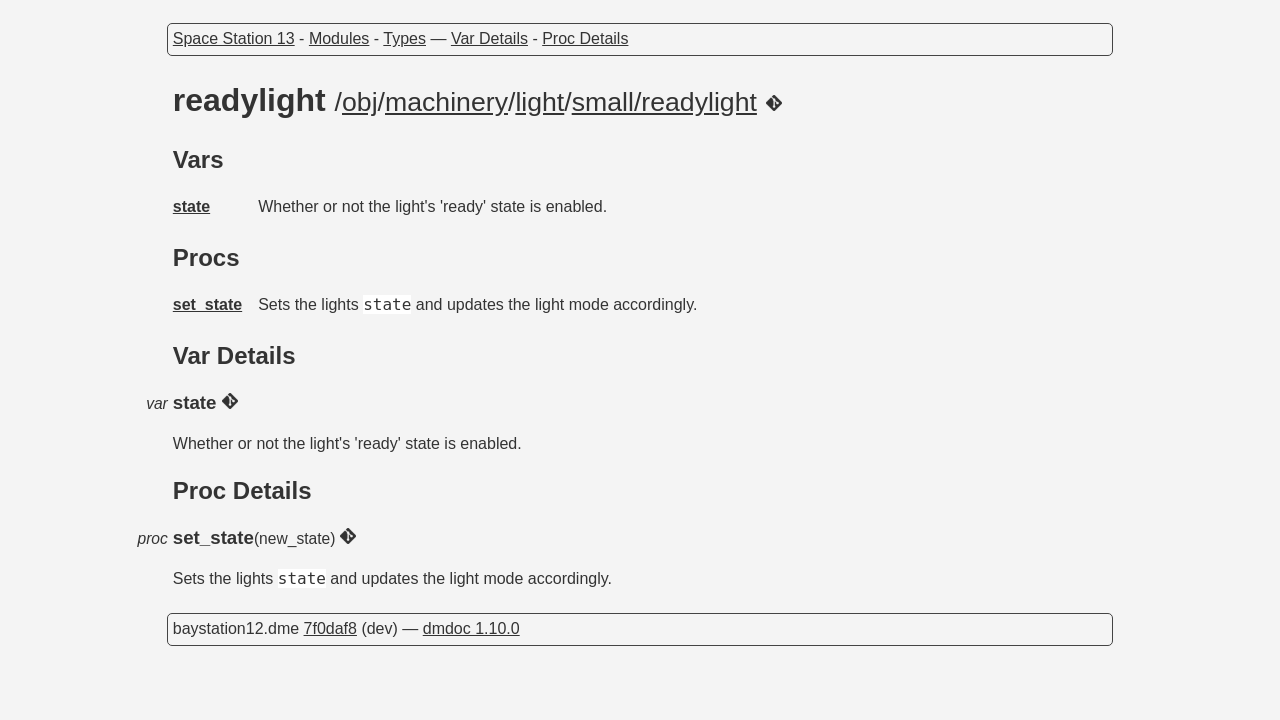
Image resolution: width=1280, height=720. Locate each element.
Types (404, 38)
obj (360, 102)
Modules (339, 38)
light (539, 102)
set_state (207, 304)
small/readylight (664, 102)
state (191, 206)
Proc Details (585, 38)
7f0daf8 (330, 628)
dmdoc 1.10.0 (471, 628)
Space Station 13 (234, 38)
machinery (446, 102)
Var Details (489, 38)
